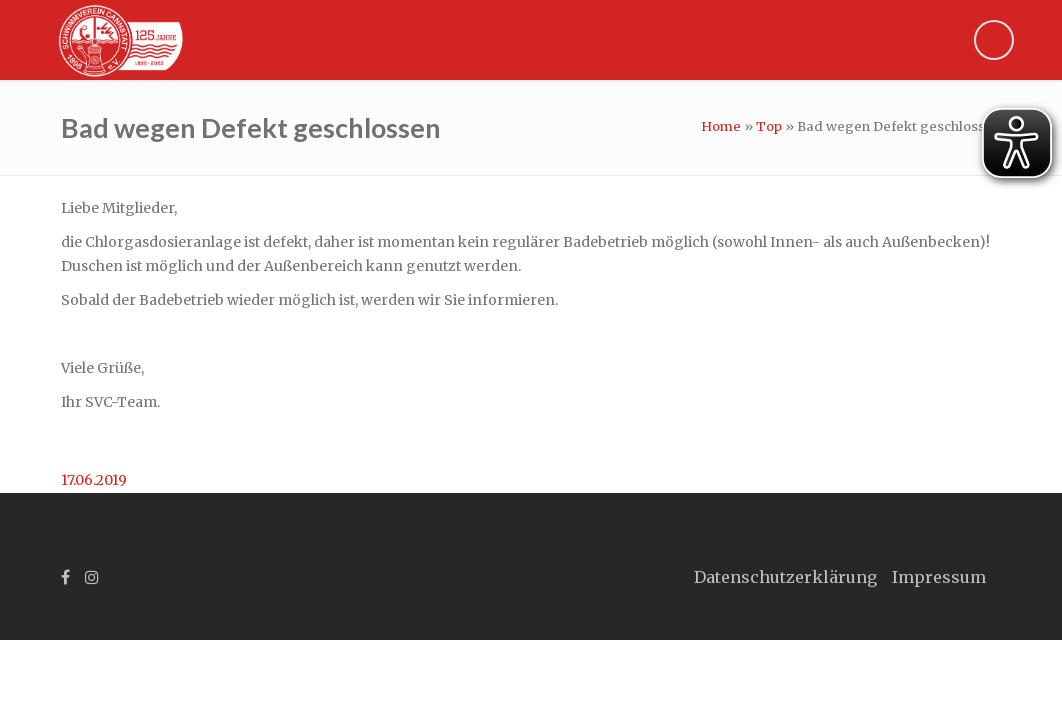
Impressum (939, 577)
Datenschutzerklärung (785, 577)
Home (721, 126)
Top (769, 126)
